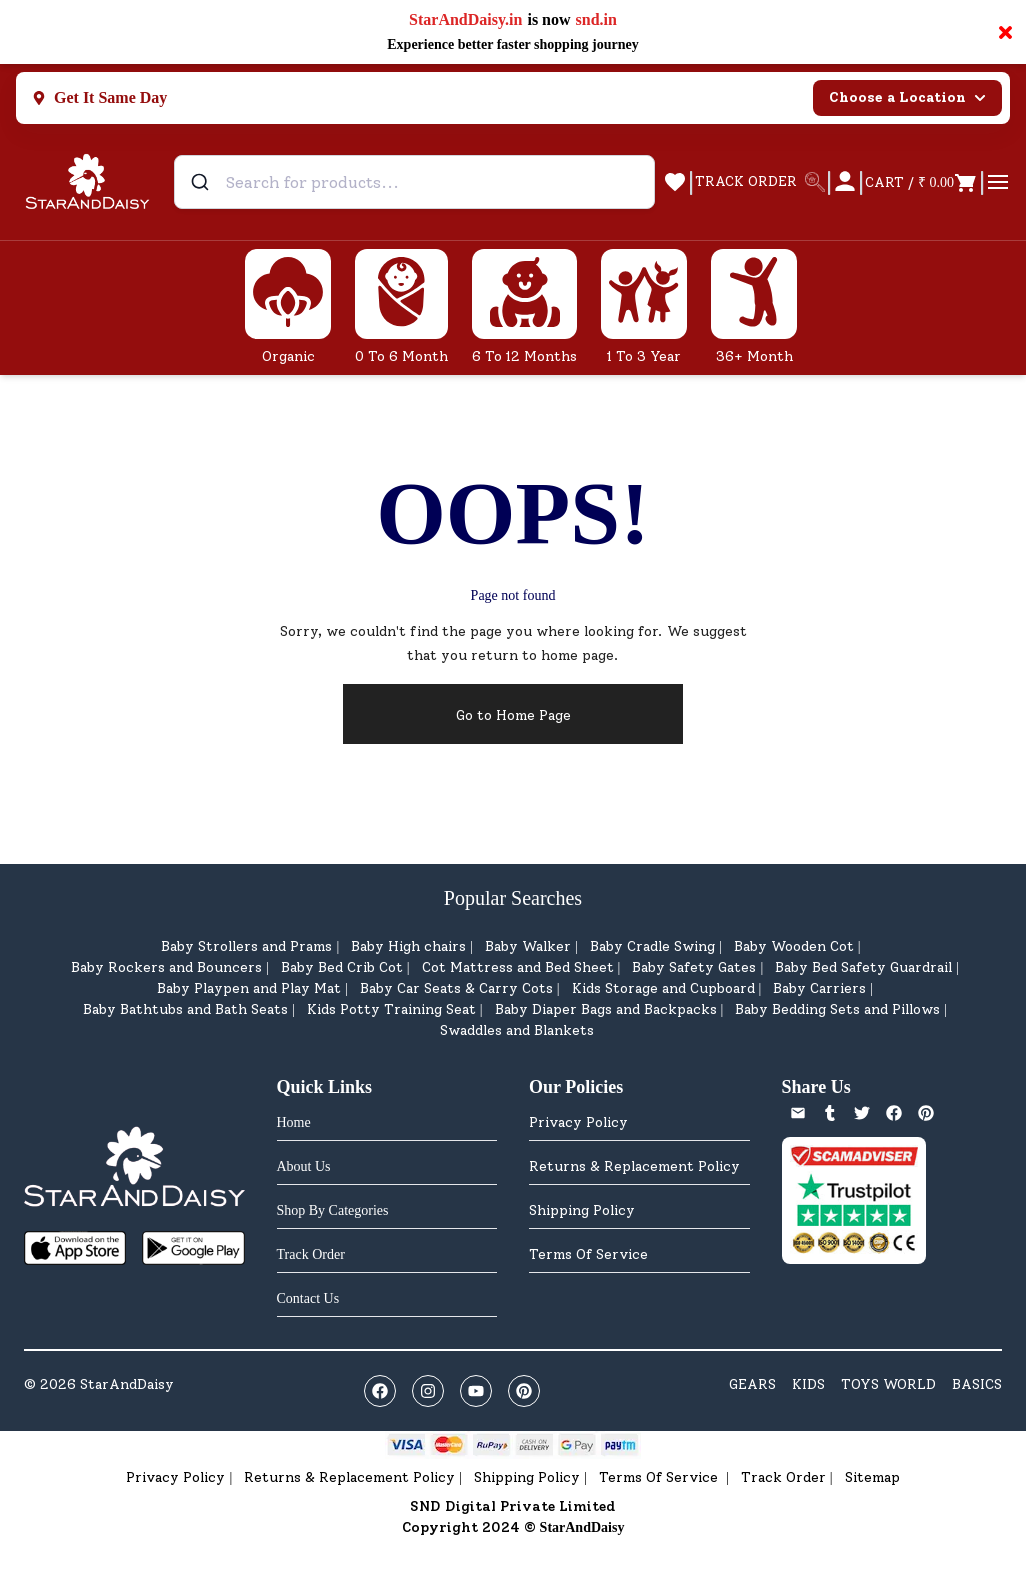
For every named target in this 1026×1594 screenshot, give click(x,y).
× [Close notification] (1005, 32)
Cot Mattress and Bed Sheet (518, 967)
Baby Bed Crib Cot (342, 967)
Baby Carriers (819, 988)
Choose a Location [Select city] (907, 97)
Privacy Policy (578, 1122)
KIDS (808, 1384)
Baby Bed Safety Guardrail (863, 967)
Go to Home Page (513, 715)
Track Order (783, 1477)
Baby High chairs (408, 946)
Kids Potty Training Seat (391, 1009)
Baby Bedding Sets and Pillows (837, 1009)
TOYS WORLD (888, 1384)
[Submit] (202, 182)
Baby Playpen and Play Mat (249, 988)
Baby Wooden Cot (794, 946)
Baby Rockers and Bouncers (166, 967)
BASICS (977, 1384)
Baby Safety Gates (694, 967)
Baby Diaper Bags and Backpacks (606, 1009)
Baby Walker (528, 946)
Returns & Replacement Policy (634, 1166)
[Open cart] (921, 182)
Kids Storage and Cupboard (663, 988)
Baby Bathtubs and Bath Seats (185, 1009)
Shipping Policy (582, 1210)
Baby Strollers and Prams (246, 946)
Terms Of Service (588, 1254)
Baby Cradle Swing (652, 946)
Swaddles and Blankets (517, 1030)
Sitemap (872, 1477)
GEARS (752, 1384)
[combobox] (414, 182)
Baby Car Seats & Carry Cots (456, 988)
